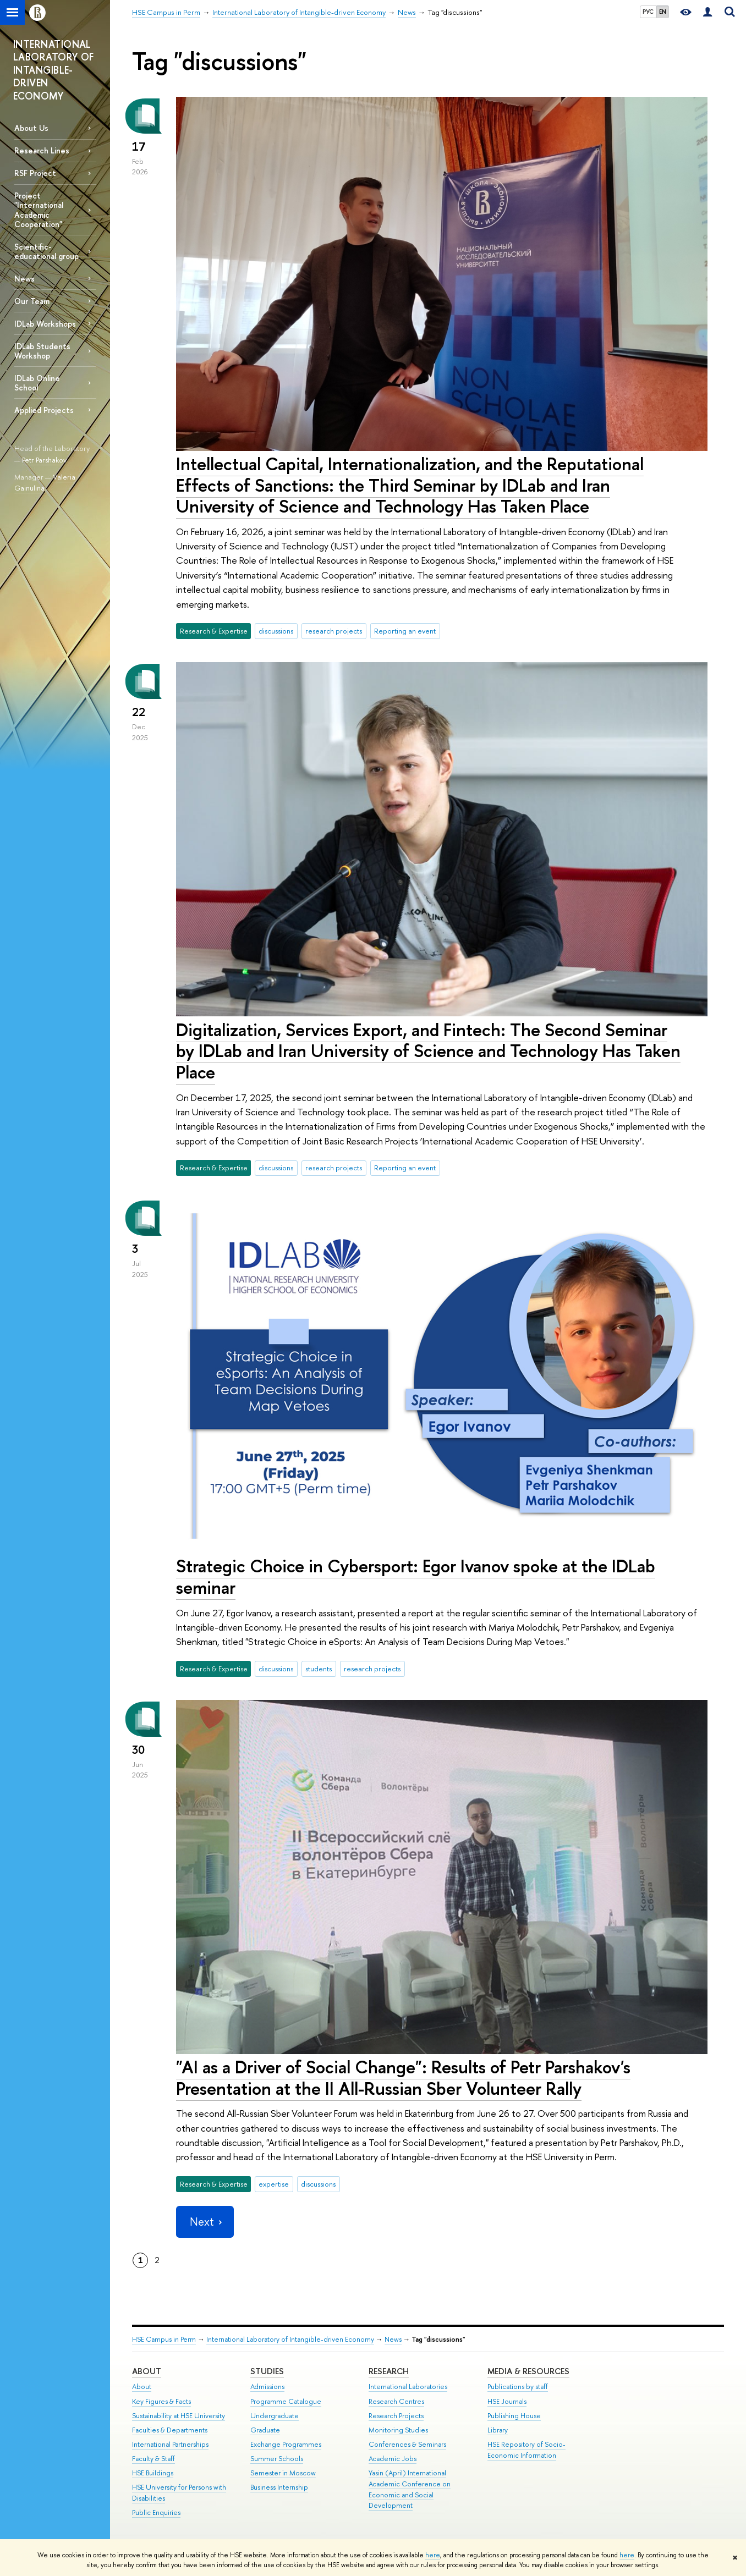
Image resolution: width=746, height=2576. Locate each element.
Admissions (267, 2386)
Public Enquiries (156, 2512)
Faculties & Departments (169, 2430)
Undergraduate (274, 2415)
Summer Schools (276, 2458)
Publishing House (514, 2415)
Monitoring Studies (398, 2430)
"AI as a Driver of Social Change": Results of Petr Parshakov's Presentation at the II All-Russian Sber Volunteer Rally (403, 2077)
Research (389, 2371)
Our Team (32, 301)
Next (205, 2221)
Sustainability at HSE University (178, 2415)
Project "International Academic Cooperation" (38, 209)
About (146, 2371)
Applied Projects (44, 410)
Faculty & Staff (153, 2458)
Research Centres (396, 2401)
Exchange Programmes (285, 2444)
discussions (276, 631)
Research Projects (396, 2415)
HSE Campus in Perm (164, 2339)
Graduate (265, 2430)
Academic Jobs (392, 2458)
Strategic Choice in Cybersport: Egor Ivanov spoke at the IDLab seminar (415, 1576)
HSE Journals (506, 2401)
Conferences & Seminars (407, 2444)
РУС (648, 11)
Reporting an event (405, 631)
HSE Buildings (152, 2473)
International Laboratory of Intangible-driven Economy (290, 2339)
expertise (274, 2184)
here (432, 2555)
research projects (333, 631)
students (318, 1669)
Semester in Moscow (283, 2473)
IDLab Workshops (45, 323)
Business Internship (279, 2487)
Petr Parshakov (44, 460)
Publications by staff (517, 2386)
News (24, 278)
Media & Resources (528, 2371)
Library (497, 2430)
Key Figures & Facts (161, 2401)
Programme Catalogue (285, 2401)
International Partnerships (170, 2444)
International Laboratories (408, 2386)
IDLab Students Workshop (42, 351)
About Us (31, 128)
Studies (267, 2371)
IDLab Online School (37, 383)
